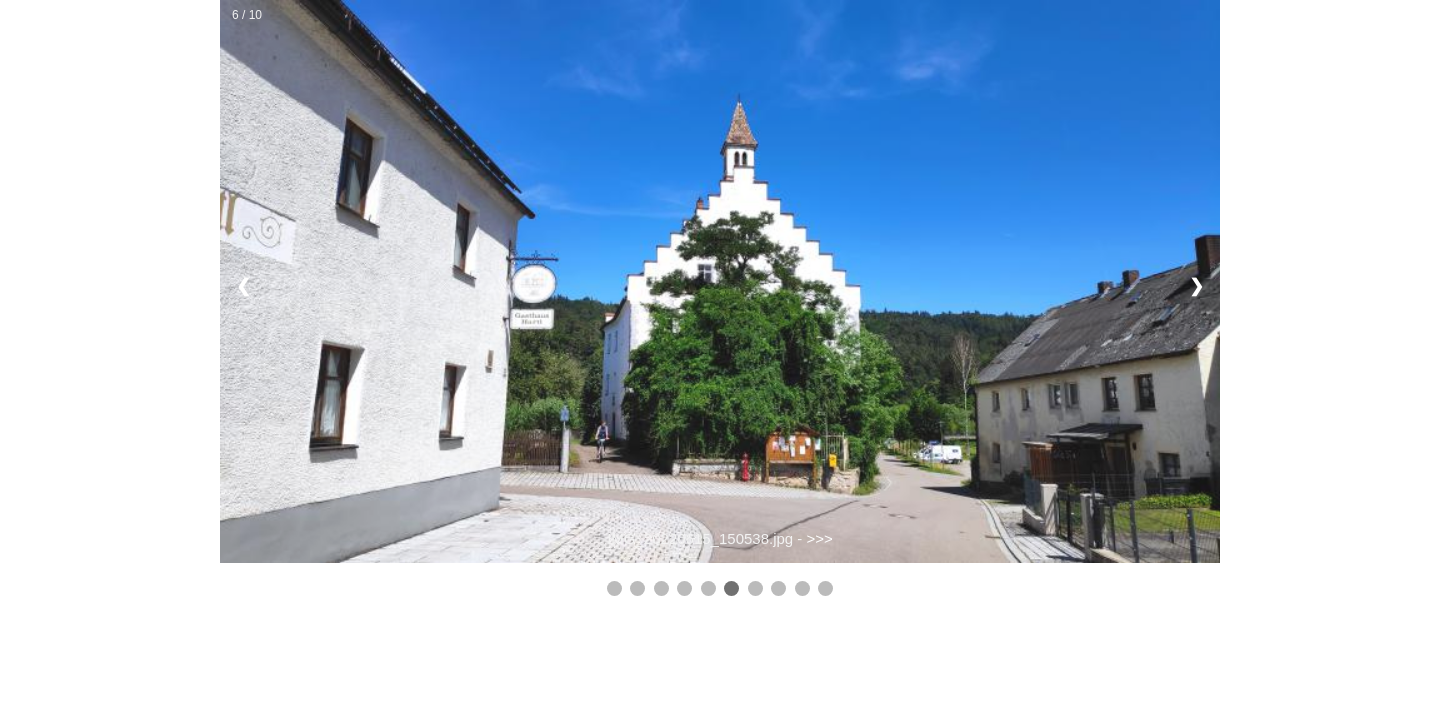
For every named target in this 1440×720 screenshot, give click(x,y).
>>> (820, 538)
